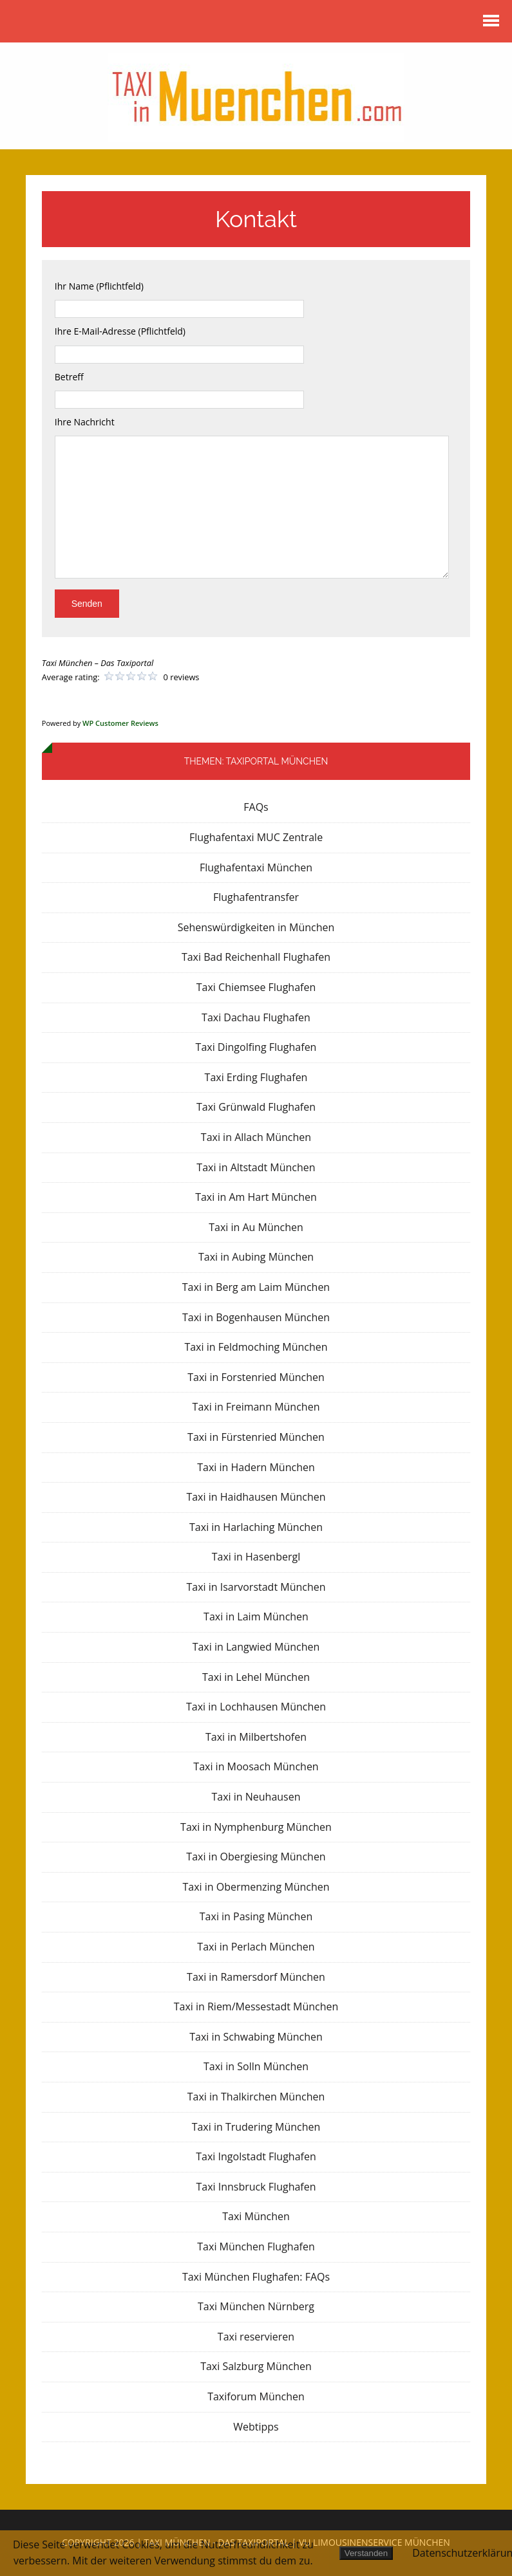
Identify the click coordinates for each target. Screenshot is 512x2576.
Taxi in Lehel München (256, 1677)
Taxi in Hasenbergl (256, 1557)
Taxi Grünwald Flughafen (256, 1107)
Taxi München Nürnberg (256, 2306)
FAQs (255, 807)
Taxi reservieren (256, 2337)
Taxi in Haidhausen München (255, 1497)
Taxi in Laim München (256, 1616)
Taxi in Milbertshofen (256, 1737)
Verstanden (366, 2553)
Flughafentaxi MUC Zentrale (256, 837)
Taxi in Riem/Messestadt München (256, 2006)
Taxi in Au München (256, 1227)
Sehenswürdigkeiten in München (256, 927)
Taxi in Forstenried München (256, 1377)
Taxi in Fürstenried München (256, 1437)
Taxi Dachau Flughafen (256, 1017)
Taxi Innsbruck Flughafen (256, 2187)
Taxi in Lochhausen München (256, 1707)
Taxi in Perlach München (255, 1947)
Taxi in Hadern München (256, 1467)
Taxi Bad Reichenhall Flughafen (256, 957)
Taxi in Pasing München (256, 1916)
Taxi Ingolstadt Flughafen (256, 2156)
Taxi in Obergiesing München (255, 1856)
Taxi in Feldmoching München (255, 1347)
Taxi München (256, 2216)
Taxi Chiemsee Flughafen (256, 987)
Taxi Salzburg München (256, 2366)
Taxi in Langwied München (256, 1647)
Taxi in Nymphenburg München (256, 1827)
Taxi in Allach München (256, 1137)
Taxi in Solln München (256, 2066)
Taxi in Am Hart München (256, 1197)
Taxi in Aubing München (256, 1257)
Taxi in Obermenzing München (255, 1887)
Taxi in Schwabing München (256, 2037)
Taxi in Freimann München (256, 1407)
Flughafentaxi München (256, 867)
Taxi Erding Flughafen (256, 1077)
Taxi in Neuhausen (255, 1797)
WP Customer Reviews (120, 723)
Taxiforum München (256, 2396)
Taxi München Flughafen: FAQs (256, 2277)
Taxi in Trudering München (256, 2127)
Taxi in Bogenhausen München (256, 1317)
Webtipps (256, 2427)
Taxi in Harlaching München (256, 1527)
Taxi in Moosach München (255, 1766)
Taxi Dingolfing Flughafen (256, 1047)
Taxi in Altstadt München (255, 1167)
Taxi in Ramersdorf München (256, 1977)
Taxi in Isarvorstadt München (255, 1587)
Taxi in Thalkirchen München (256, 2097)
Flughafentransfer (256, 897)
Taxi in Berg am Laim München (256, 1287)
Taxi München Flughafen (255, 2246)
